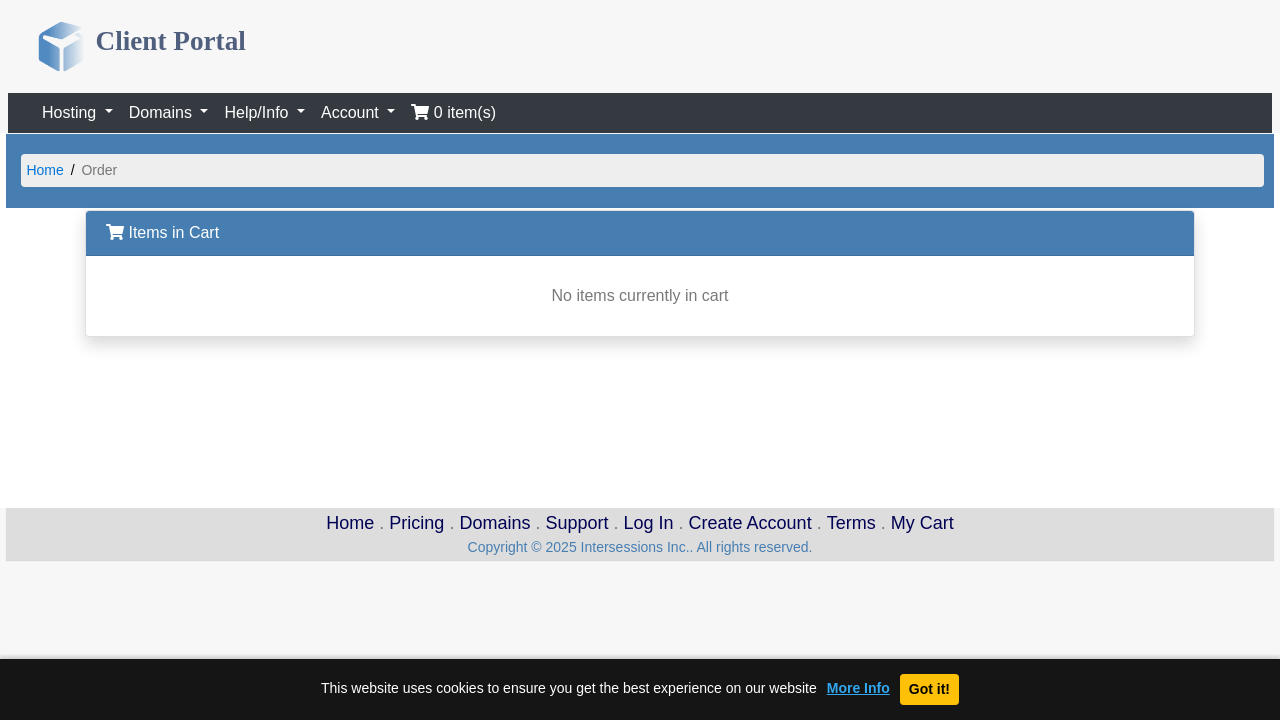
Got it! (929, 689)
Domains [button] (163, 112)
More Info (858, 688)
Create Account (750, 523)
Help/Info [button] (258, 112)
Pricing (416, 523)
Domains (494, 523)
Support (576, 523)
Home (44, 170)
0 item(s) (453, 112)
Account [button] (352, 112)
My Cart (922, 523)
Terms (851, 523)
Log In (649, 523)
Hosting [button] (71, 112)
